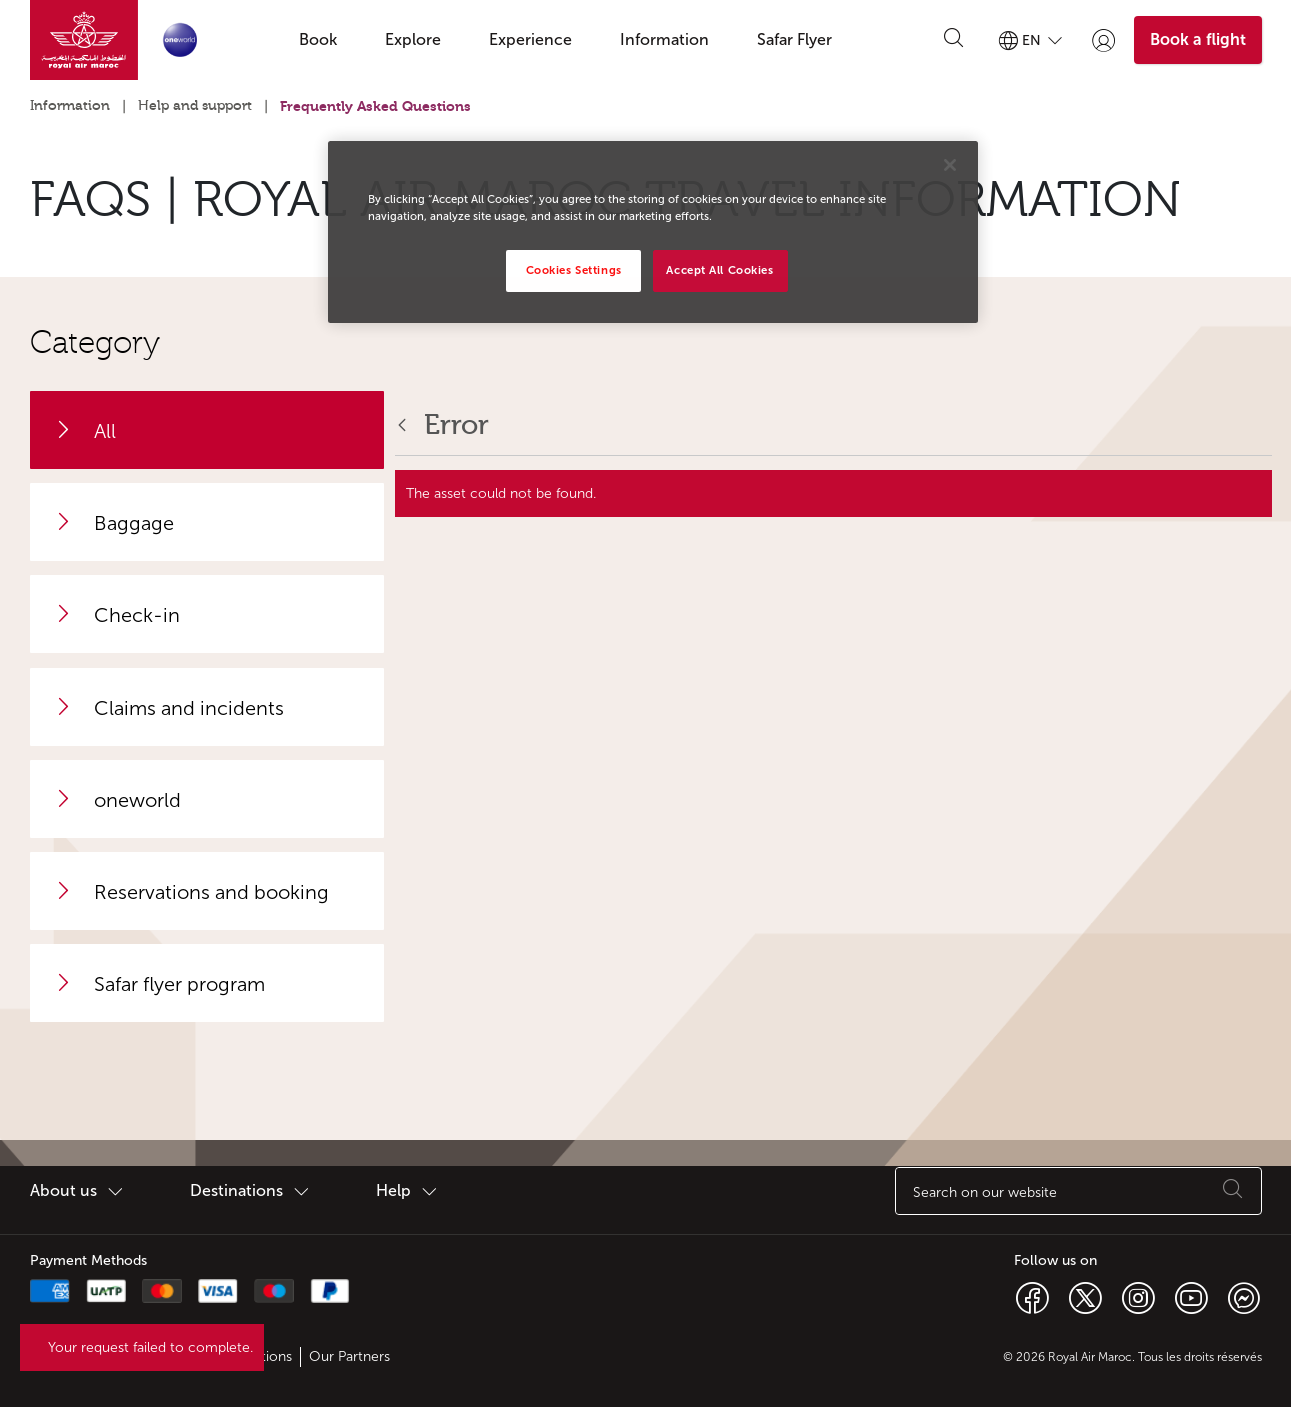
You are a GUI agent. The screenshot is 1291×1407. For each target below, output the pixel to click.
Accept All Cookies (719, 270)
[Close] (950, 165)
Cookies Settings (574, 270)
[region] (653, 232)
